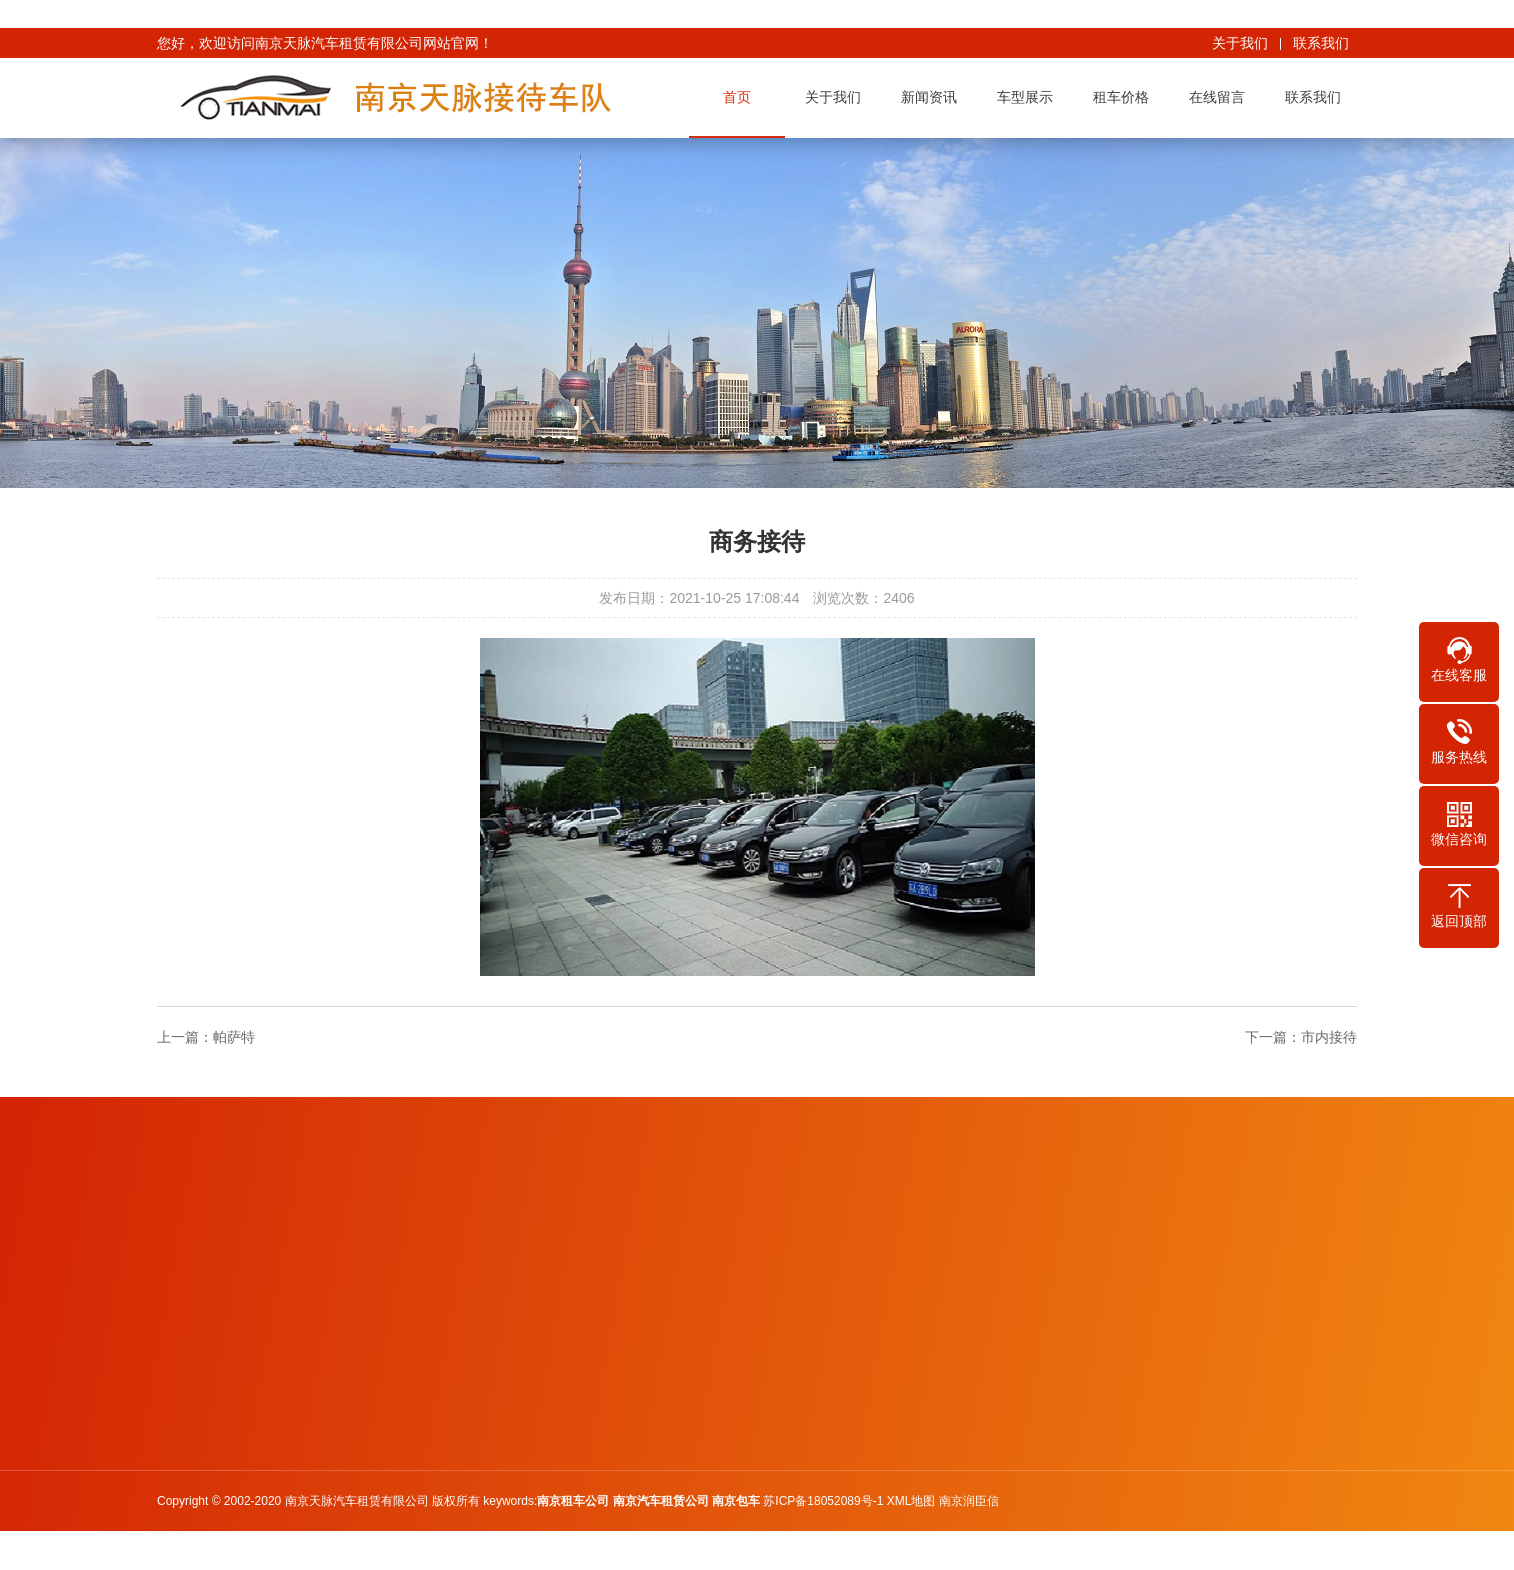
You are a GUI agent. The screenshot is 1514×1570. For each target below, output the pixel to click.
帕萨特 (234, 1037)
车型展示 (1029, 97)
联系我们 (1321, 43)
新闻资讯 (933, 97)
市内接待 (1329, 1037)
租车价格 (1125, 97)
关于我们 (1240, 43)
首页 (741, 97)
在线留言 (1221, 97)
